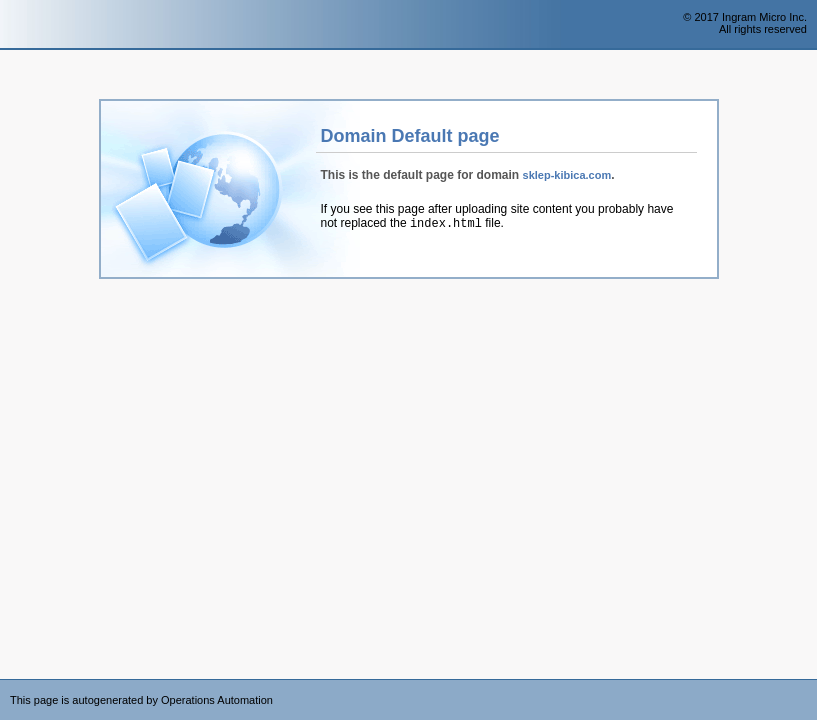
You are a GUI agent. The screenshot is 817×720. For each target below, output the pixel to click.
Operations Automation (52, 25)
